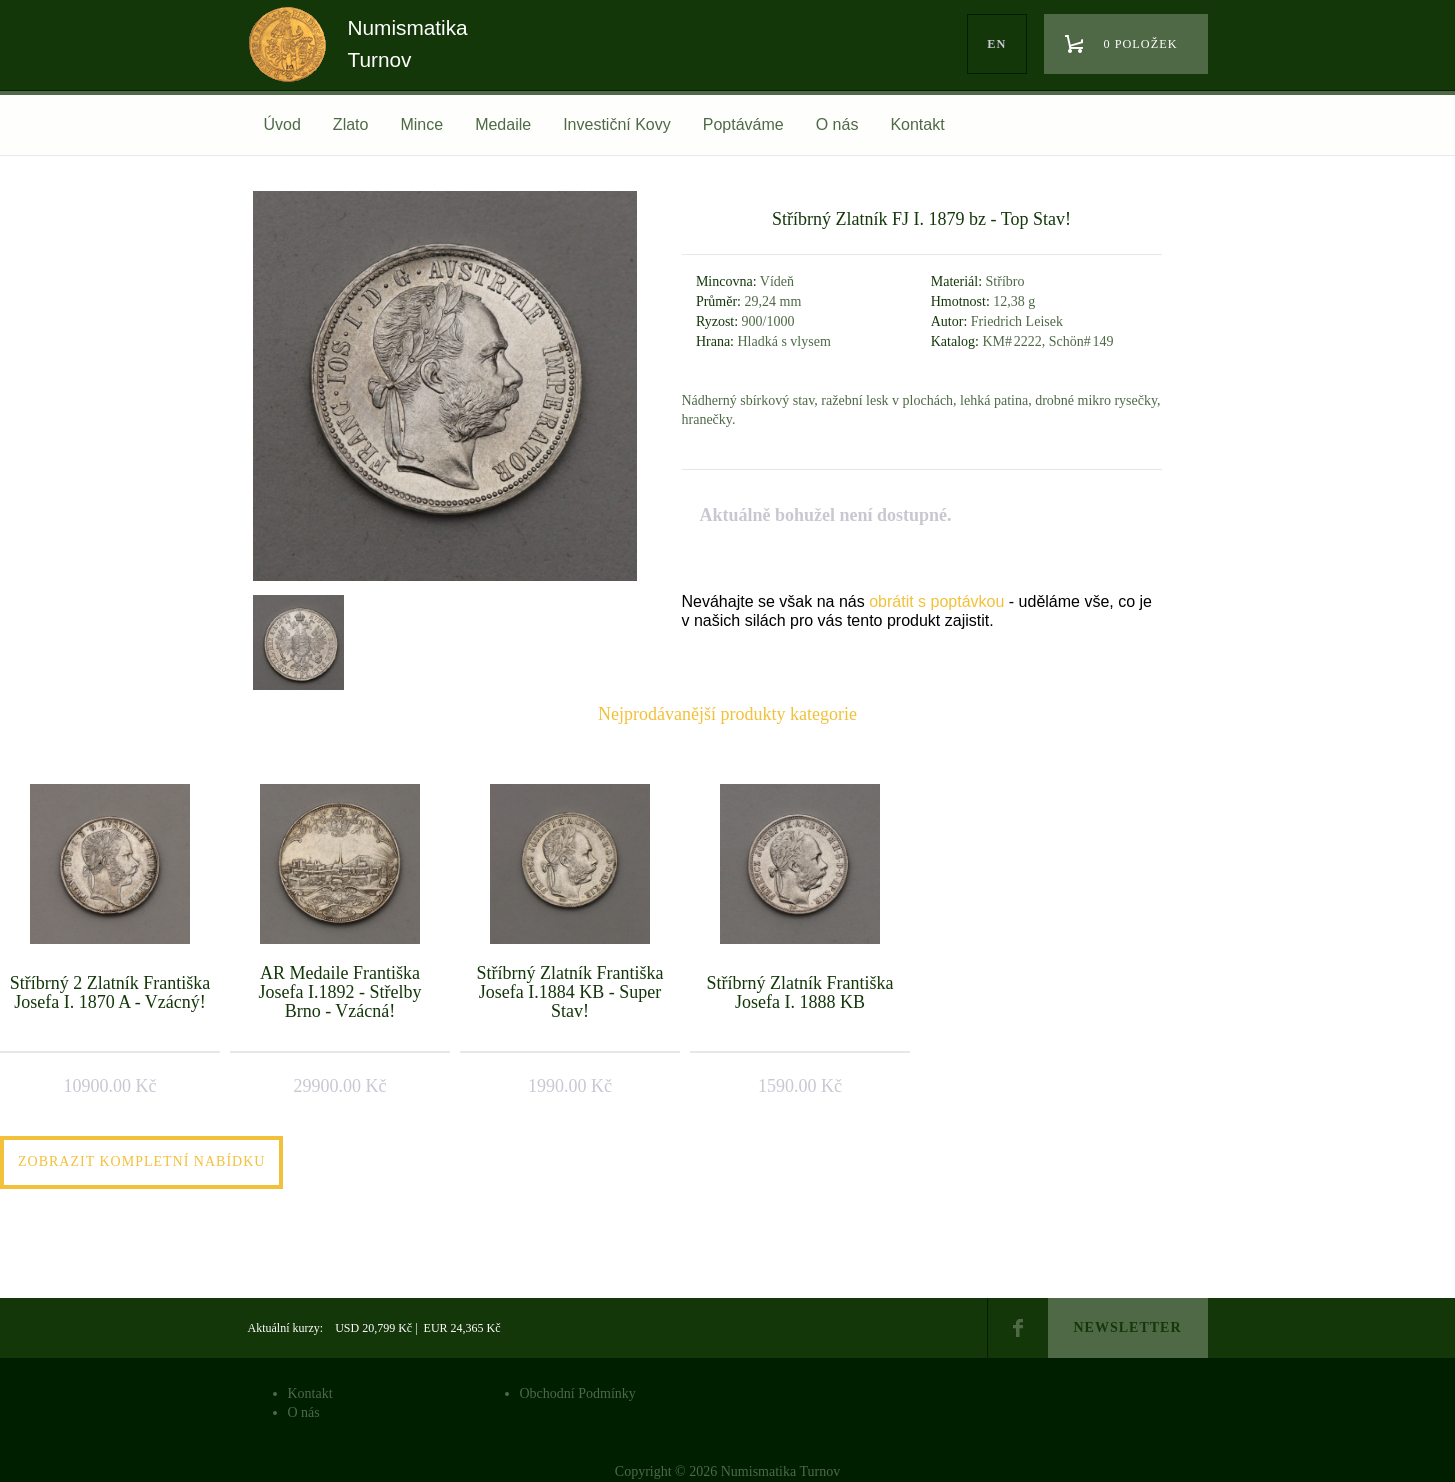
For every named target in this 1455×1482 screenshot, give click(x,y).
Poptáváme (743, 124)
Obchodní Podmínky (578, 1393)
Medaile (503, 124)
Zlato (351, 124)
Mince (421, 124)
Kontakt (917, 124)
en (996, 44)
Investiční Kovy (617, 124)
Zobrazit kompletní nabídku (141, 1161)
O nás (837, 124)
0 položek (1141, 44)
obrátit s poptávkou (936, 601)
